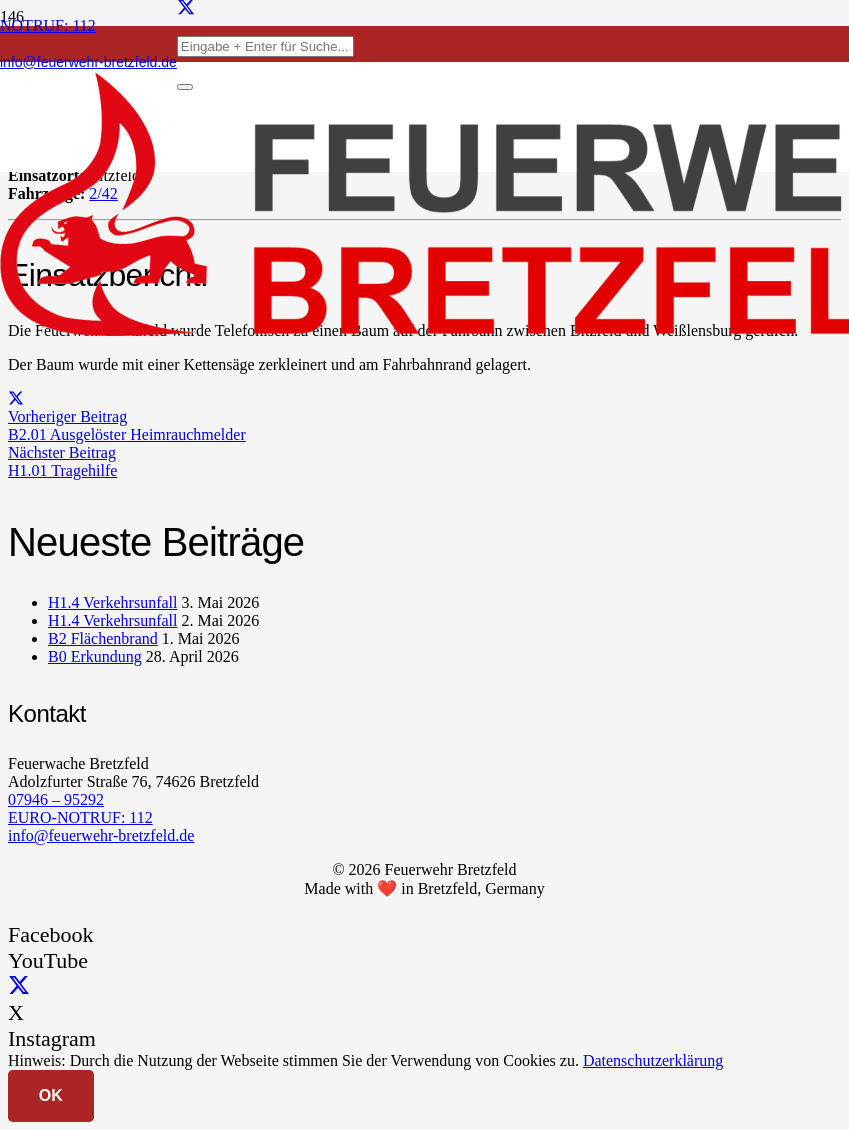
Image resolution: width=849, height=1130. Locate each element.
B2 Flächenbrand (103, 638)
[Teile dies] (16, 398)
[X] (19, 986)
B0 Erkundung (95, 656)
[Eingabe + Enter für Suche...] (265, 46)
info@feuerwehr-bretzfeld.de (101, 835)
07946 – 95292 (56, 799)
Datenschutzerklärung (653, 1060)
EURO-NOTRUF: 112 (80, 817)
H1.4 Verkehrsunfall (112, 602)
